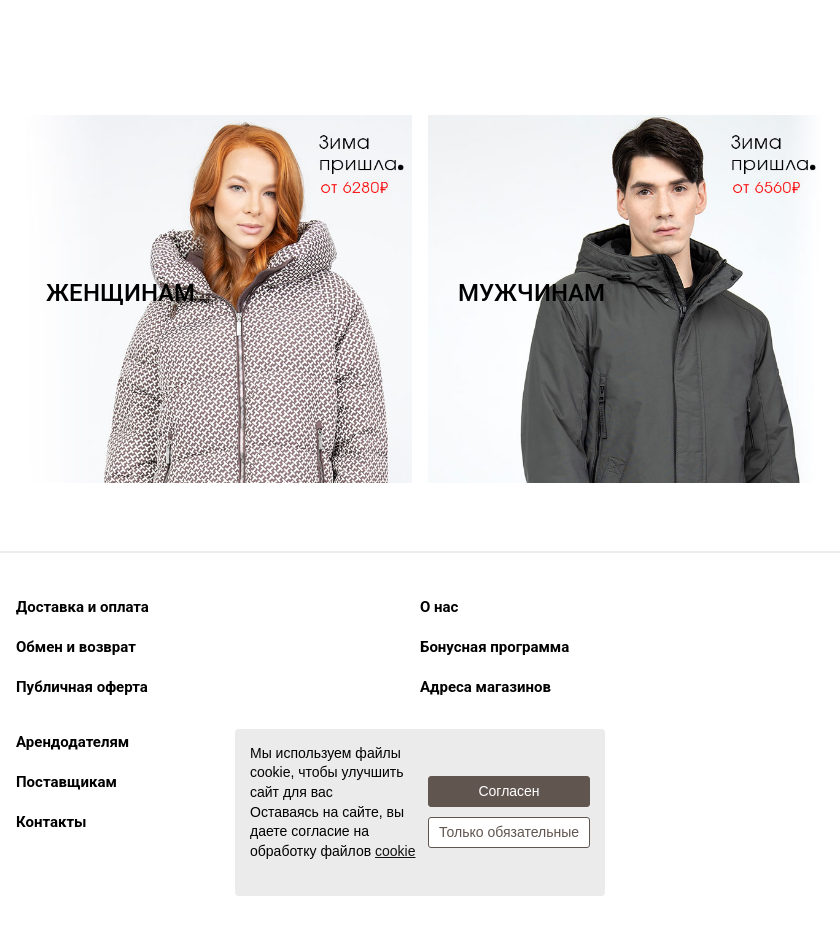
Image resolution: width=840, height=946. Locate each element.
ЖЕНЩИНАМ (120, 293)
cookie (395, 851)
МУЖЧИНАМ (531, 293)
